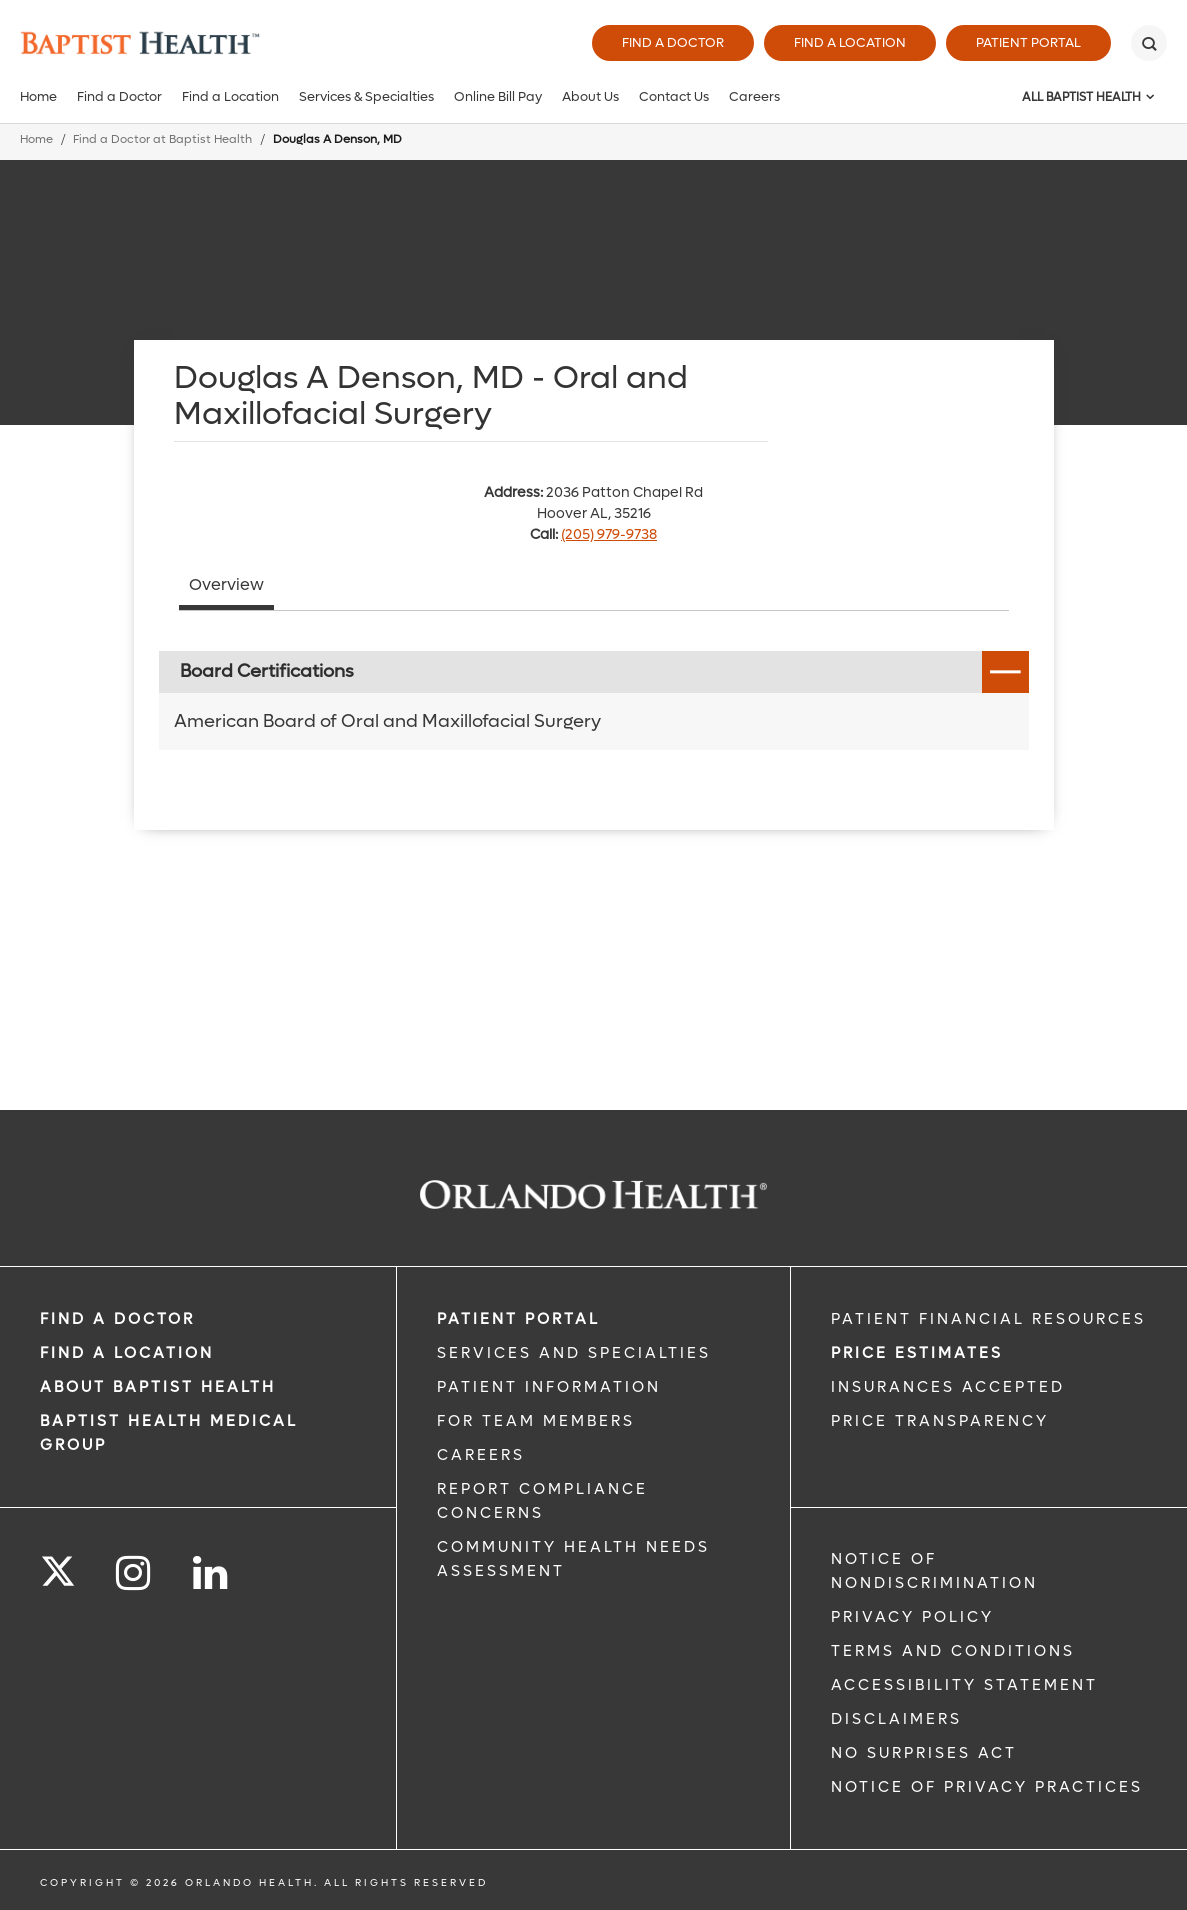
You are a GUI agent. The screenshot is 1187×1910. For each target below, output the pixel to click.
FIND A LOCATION (127, 1353)
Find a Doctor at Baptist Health (162, 139)
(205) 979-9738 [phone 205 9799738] (609, 534)
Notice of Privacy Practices (987, 1787)
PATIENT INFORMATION (549, 1387)
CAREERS (481, 1455)
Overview (226, 584)
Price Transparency (940, 1421)
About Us (590, 96)
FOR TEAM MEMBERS (536, 1421)
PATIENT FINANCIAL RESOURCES (988, 1319)
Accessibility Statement (964, 1685)
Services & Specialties (366, 96)
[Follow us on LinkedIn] (211, 1573)
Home (38, 96)
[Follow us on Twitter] (58, 1565)
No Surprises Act (924, 1753)
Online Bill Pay (498, 96)
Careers (754, 96)
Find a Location (850, 42)
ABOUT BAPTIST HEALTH (158, 1387)
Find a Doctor (673, 42)
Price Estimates (917, 1353)
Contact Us (674, 96)
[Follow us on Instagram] (134, 1573)
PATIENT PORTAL (518, 1319)
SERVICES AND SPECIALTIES (574, 1353)
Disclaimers (896, 1719)
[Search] (1149, 43)
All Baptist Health (1081, 97)
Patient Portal (1028, 42)
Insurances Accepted (948, 1387)
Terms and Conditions (953, 1651)
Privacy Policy (912, 1617)
